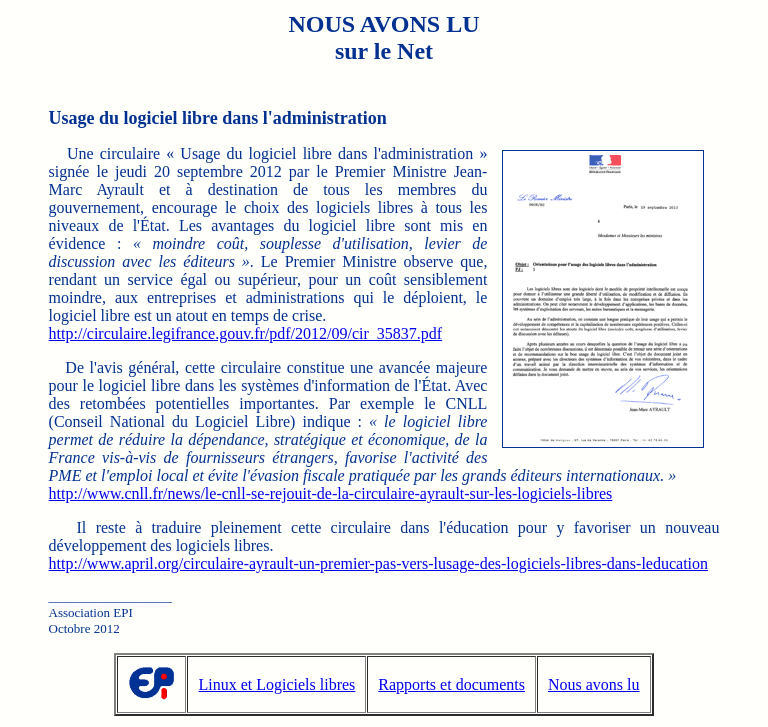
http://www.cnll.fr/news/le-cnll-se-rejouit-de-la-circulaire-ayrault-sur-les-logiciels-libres (331, 493)
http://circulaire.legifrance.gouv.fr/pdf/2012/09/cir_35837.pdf (246, 333)
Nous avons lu (594, 684)
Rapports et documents (451, 684)
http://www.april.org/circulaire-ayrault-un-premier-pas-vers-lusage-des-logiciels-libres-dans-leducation (378, 563)
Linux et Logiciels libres (276, 684)
